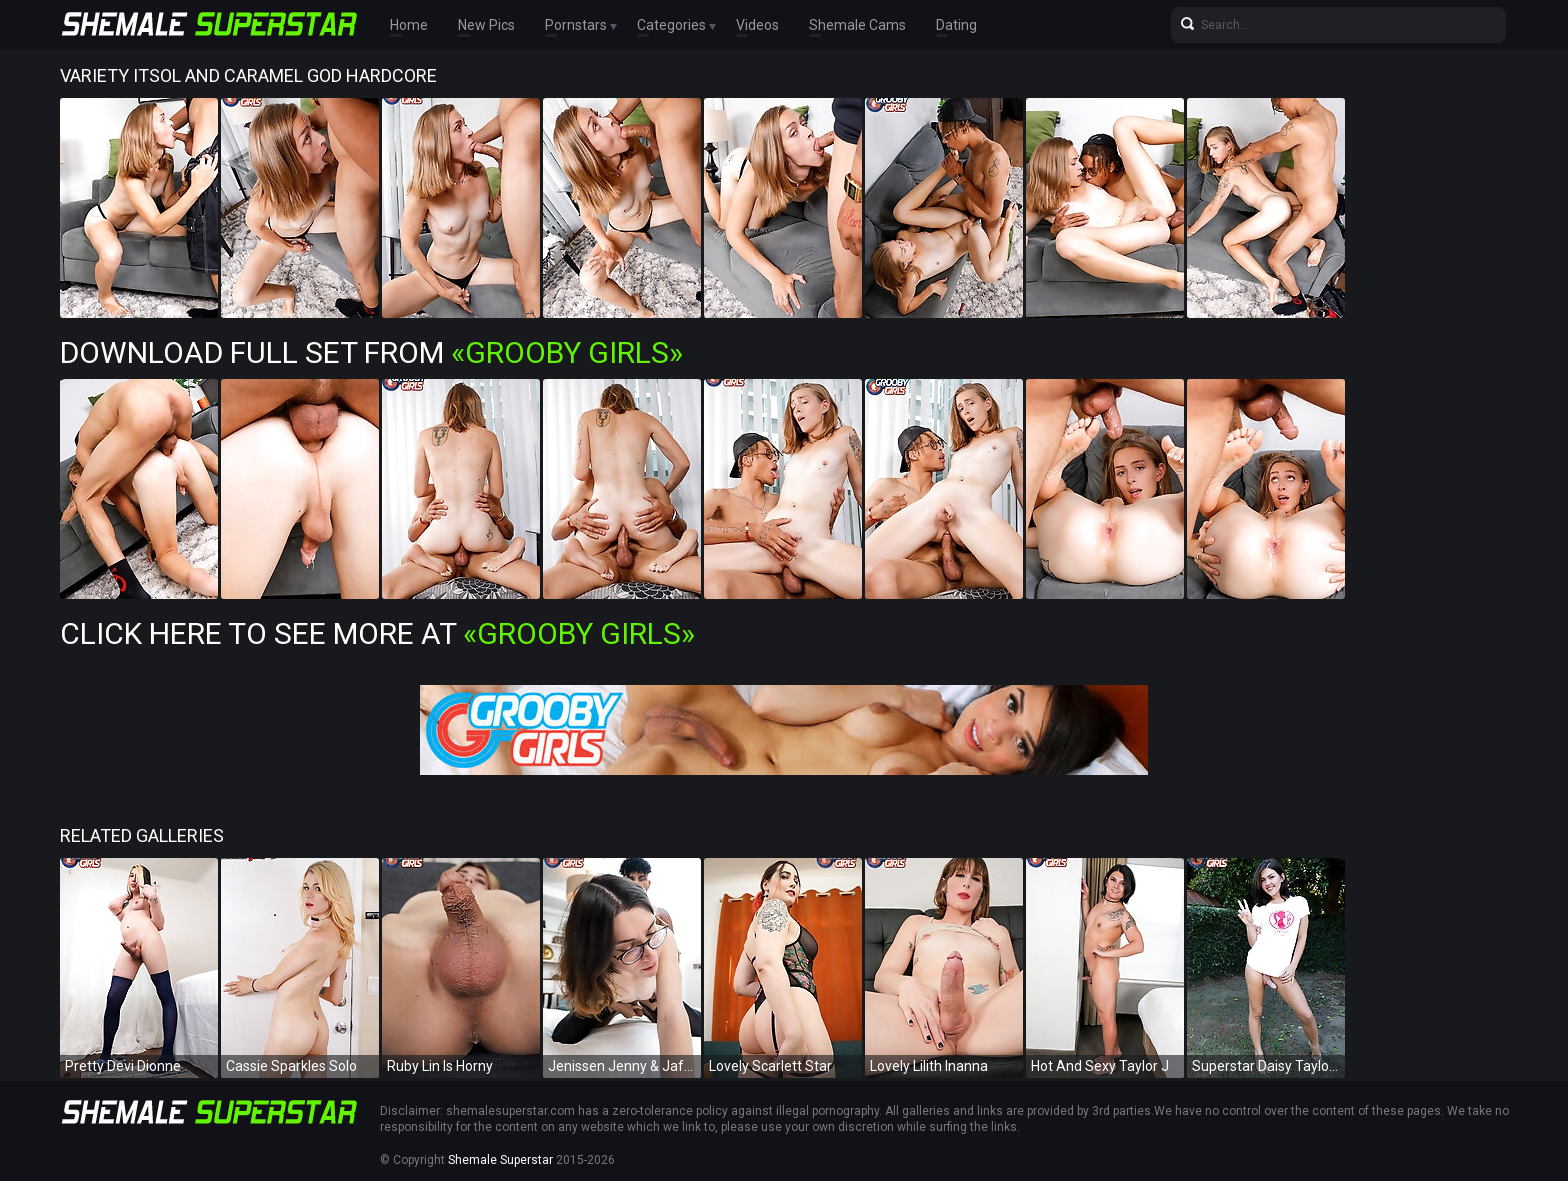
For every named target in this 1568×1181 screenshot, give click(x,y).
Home (409, 25)
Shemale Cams (857, 25)
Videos (757, 25)
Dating (956, 25)
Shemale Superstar (500, 1160)
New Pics (486, 25)
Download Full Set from (371, 352)
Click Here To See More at (377, 633)
